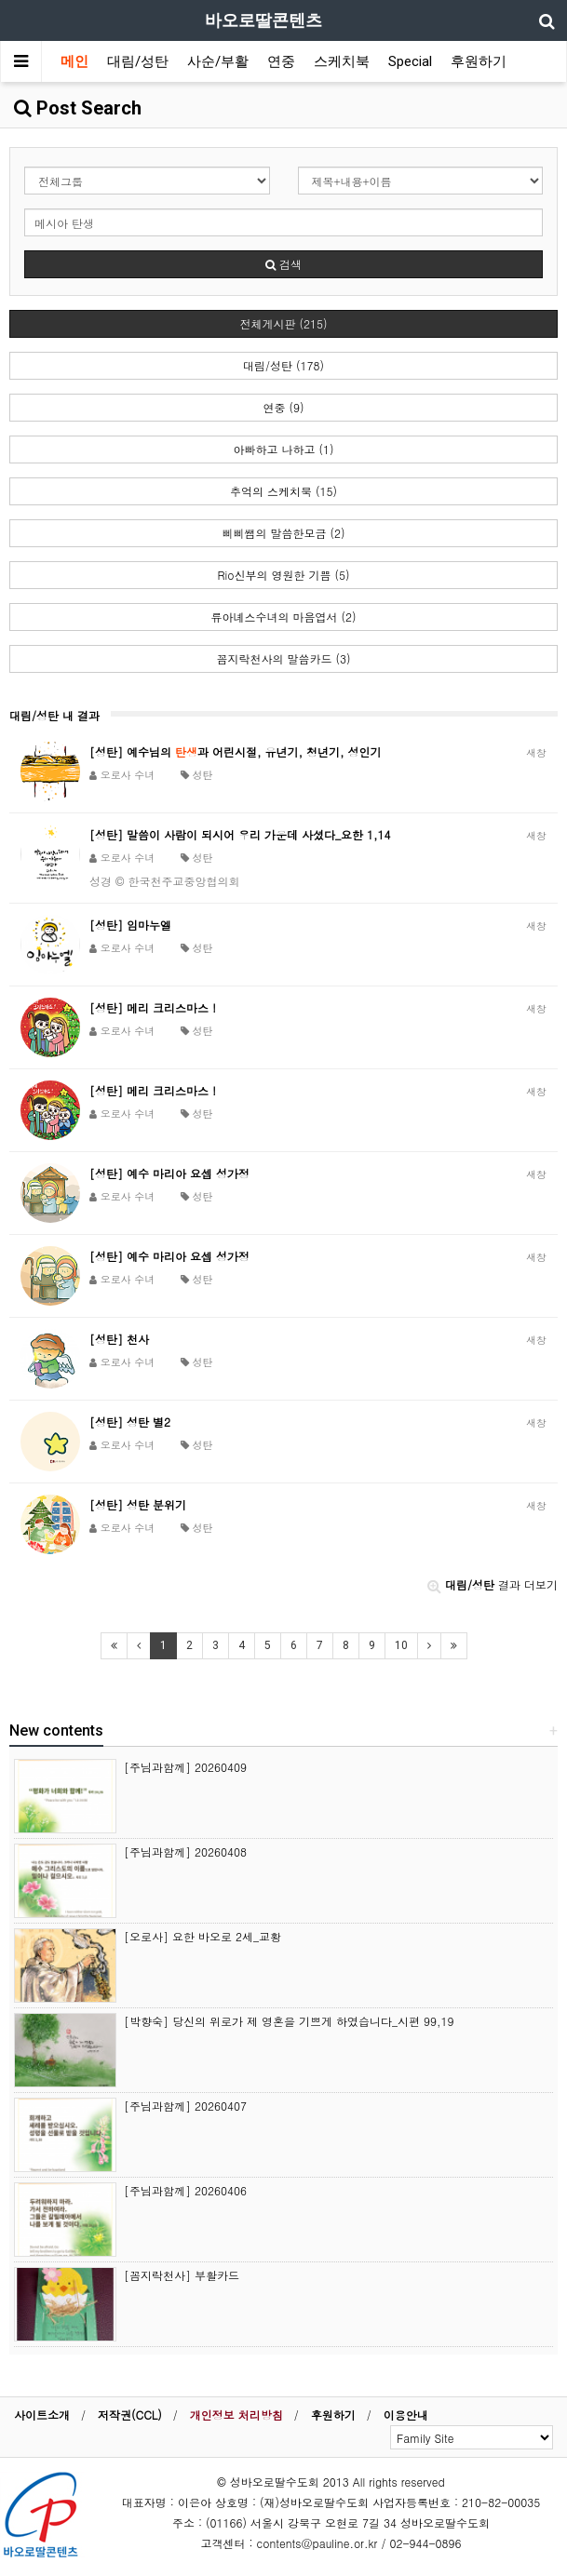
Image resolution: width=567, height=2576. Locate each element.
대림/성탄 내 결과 (54, 715)
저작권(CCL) (130, 2414)
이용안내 (406, 2414)
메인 (74, 61)
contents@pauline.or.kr (317, 2543)
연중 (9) (283, 407)
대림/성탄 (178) (283, 365)
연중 (281, 61)
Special (410, 61)
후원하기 (478, 61)
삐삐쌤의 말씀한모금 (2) (283, 533)
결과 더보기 (492, 1584)
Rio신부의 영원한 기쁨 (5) (284, 575)
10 (401, 1645)
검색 (283, 264)
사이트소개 (42, 2414)
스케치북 (342, 61)
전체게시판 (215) (284, 323)
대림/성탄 (138, 61)
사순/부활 (218, 61)
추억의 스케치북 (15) (283, 491)
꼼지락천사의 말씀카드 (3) (283, 658)
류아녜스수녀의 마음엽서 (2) (283, 616)
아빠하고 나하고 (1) (283, 449)
